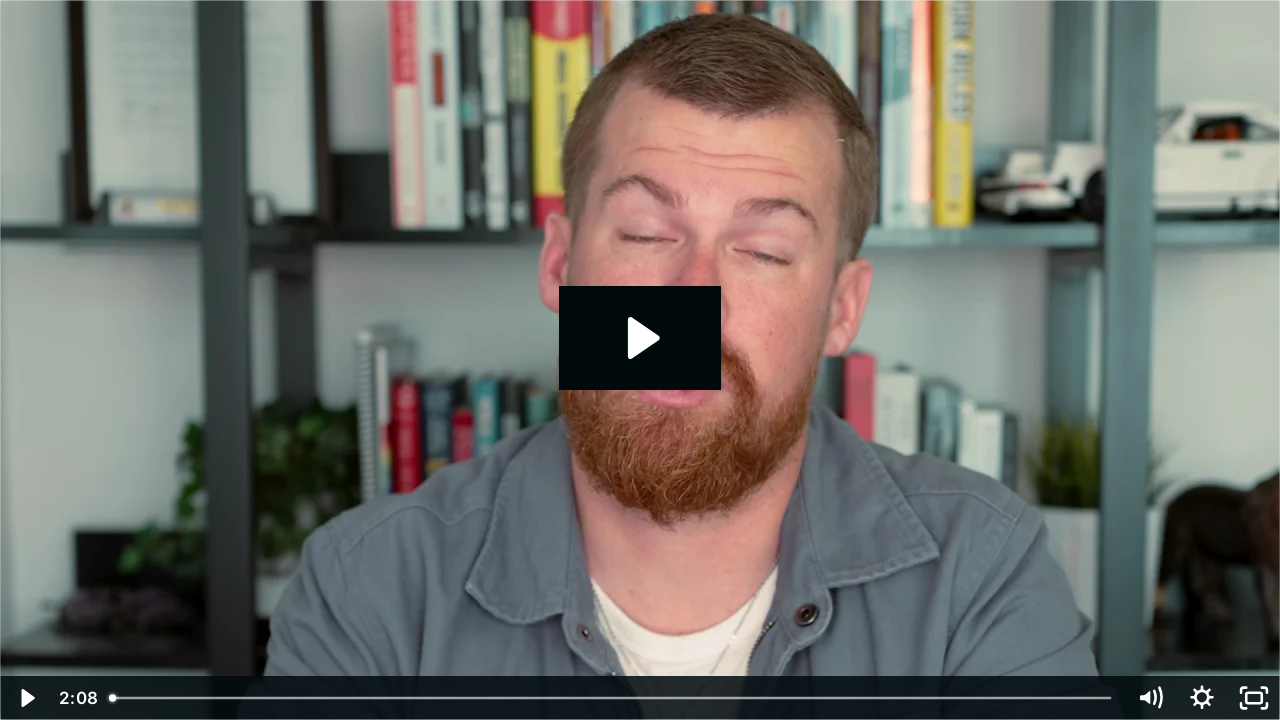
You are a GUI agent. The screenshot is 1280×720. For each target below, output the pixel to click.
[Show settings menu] (1202, 698)
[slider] (612, 698)
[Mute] (1150, 698)
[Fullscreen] (1254, 698)
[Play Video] (26, 698)
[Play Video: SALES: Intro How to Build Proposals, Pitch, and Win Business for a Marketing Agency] (640, 338)
